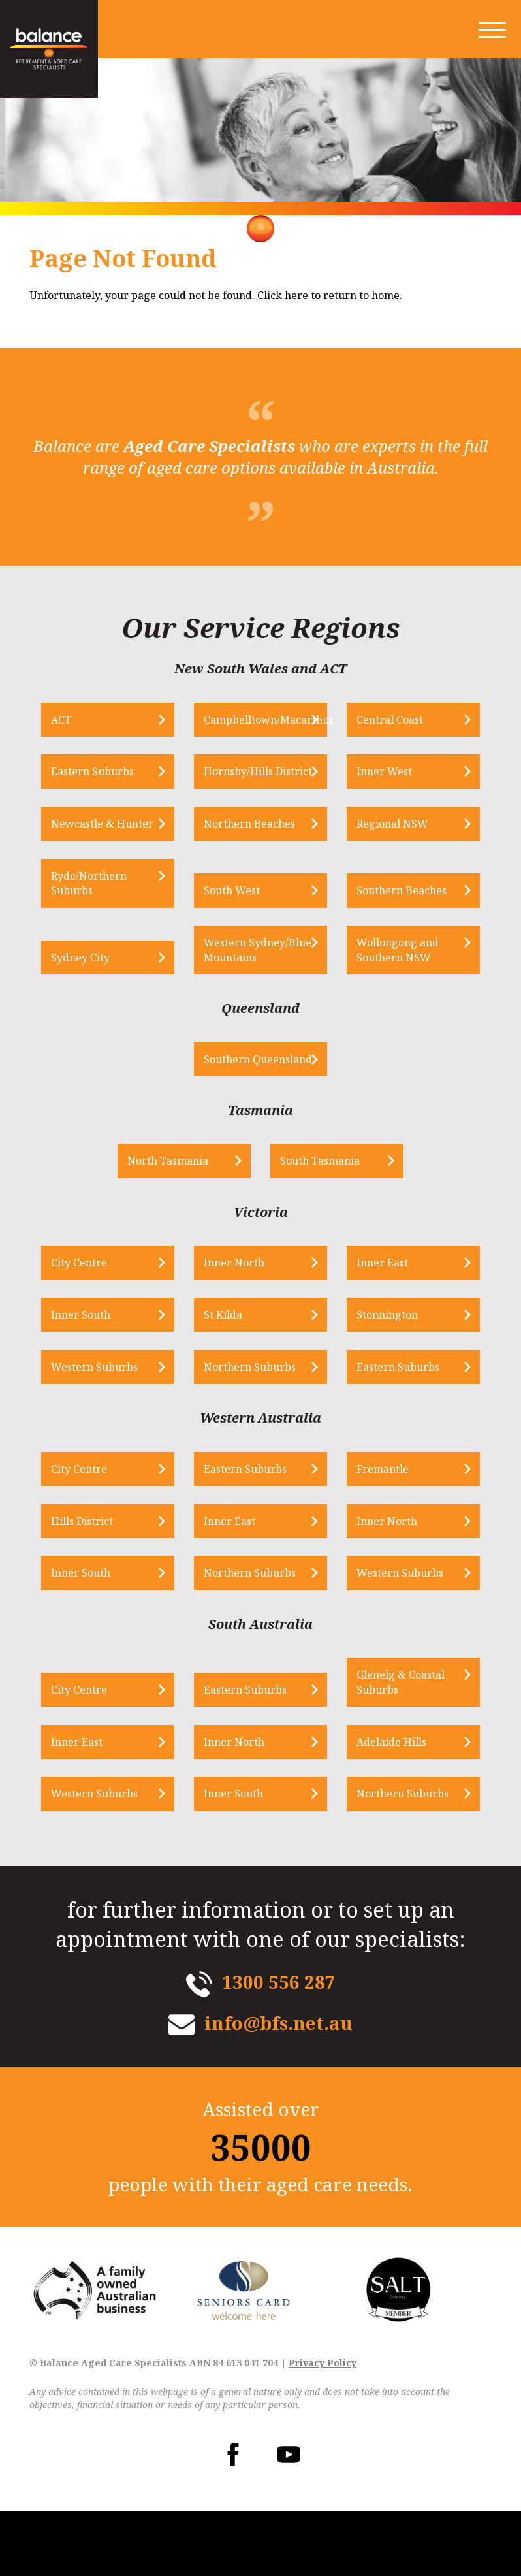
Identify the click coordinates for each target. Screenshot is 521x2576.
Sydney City (103, 1003)
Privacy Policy (322, 2427)
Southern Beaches (395, 921)
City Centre (102, 1324)
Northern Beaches (257, 854)
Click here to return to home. (329, 295)
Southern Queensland (241, 1112)
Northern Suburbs (258, 1429)
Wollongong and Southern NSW (391, 995)
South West (240, 921)
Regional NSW (386, 854)
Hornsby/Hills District (246, 779)
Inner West (377, 787)
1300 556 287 (279, 2046)
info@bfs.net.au (278, 2086)
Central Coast (383, 720)
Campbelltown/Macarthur (265, 720)
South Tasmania (320, 1222)
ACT (84, 720)
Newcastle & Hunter (105, 846)
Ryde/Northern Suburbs (112, 913)
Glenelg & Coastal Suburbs (394, 1745)
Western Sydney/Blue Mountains (243, 988)
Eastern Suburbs (115, 787)
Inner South (103, 1377)
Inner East (376, 1324)
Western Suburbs (117, 1429)
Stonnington (380, 1377)
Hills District (105, 1584)
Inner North (242, 1324)
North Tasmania (183, 1222)
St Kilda (231, 1377)
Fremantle (376, 1531)
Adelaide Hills (385, 1805)
